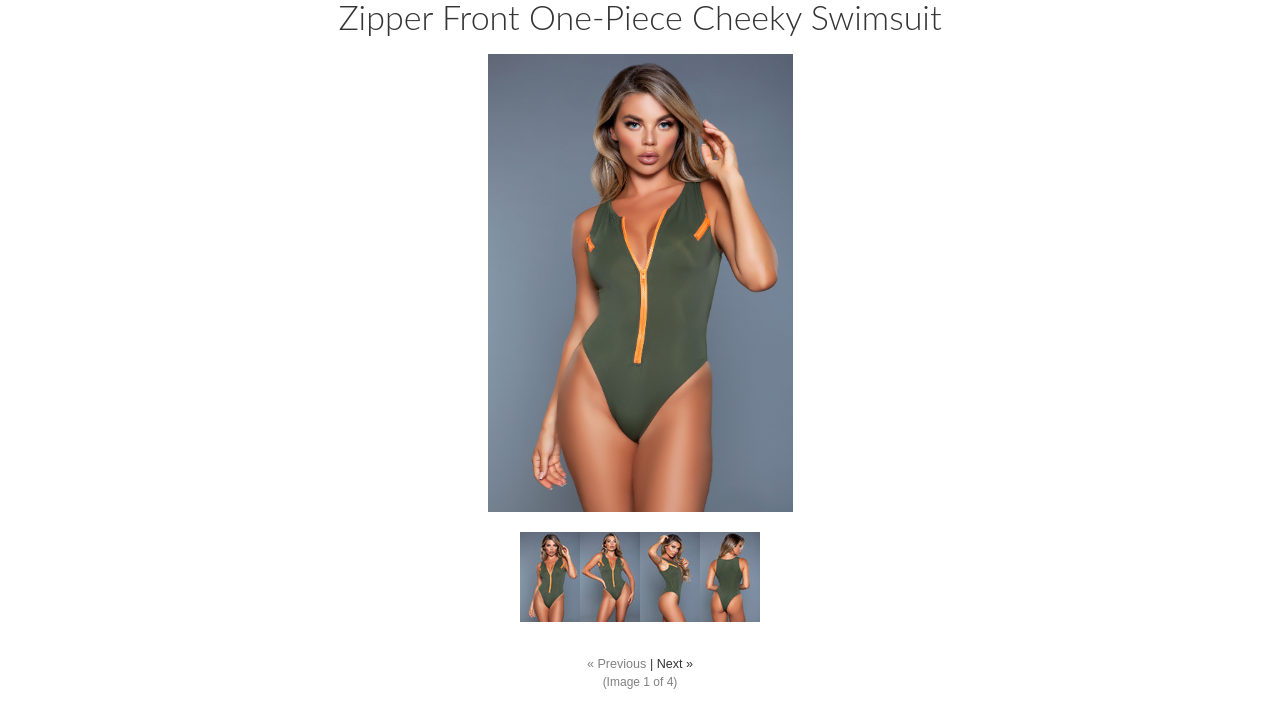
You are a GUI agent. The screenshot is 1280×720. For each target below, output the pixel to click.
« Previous (617, 664)
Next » (675, 664)
